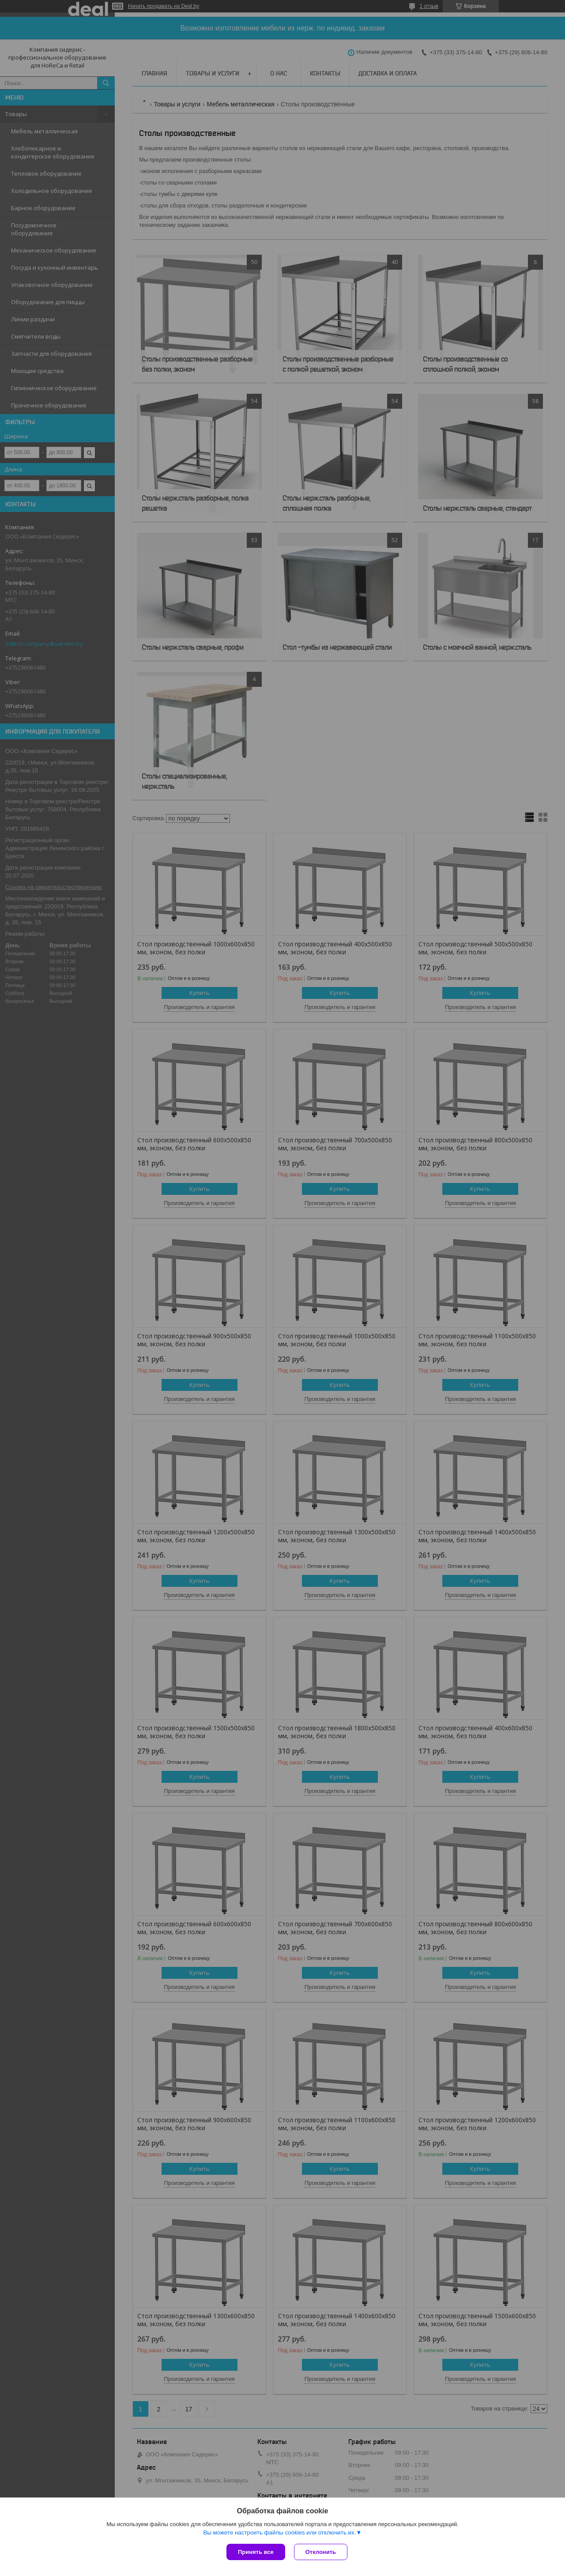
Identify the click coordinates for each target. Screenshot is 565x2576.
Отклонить (320, 2552)
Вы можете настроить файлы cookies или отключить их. (279, 2532)
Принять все (256, 2552)
